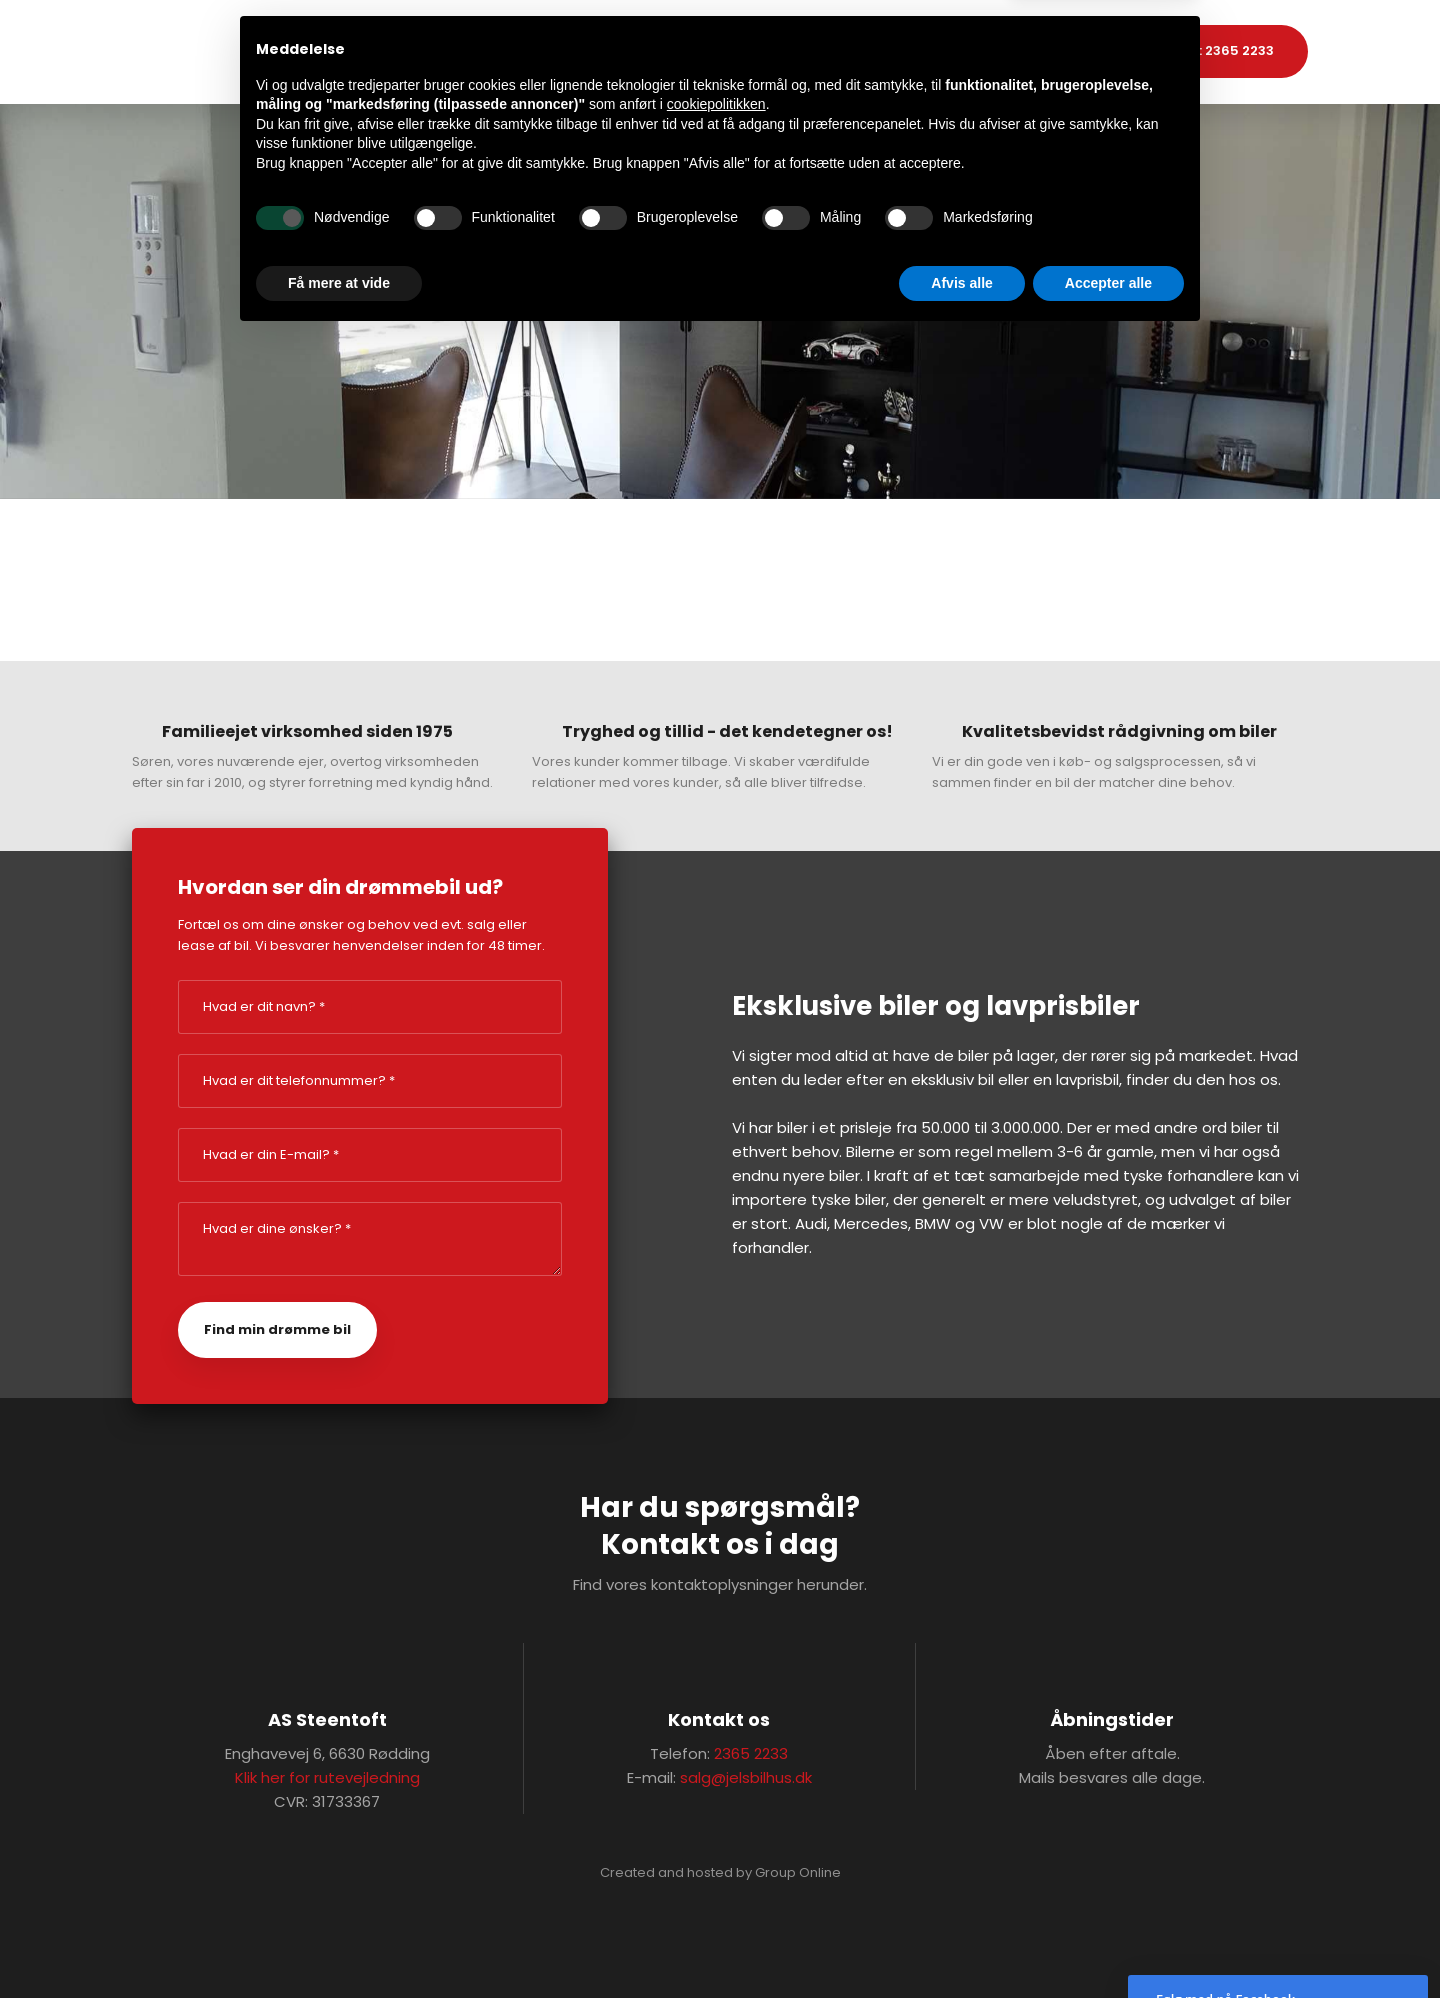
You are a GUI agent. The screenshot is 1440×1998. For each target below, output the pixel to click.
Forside (598, 51)
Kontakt (846, 51)
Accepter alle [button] (1108, 1943)
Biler (672, 51)
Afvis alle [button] (961, 1943)
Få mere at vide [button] (339, 1943)
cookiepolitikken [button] (716, 1765)
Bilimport (752, 51)
